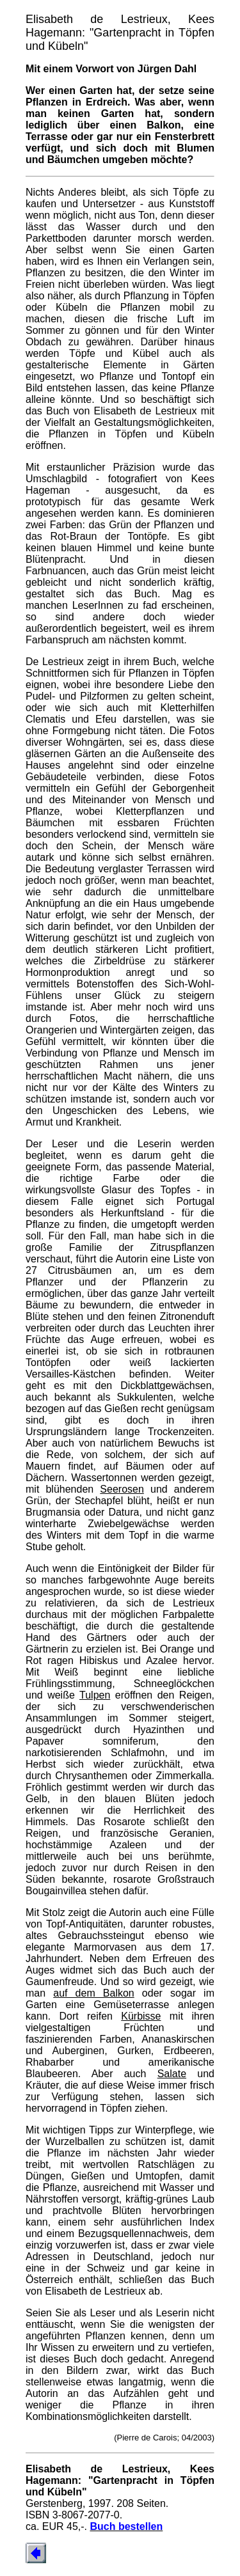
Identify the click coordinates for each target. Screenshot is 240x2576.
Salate (171, 2073)
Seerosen (122, 1489)
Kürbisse (141, 2016)
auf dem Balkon (93, 1993)
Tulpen (94, 1695)
